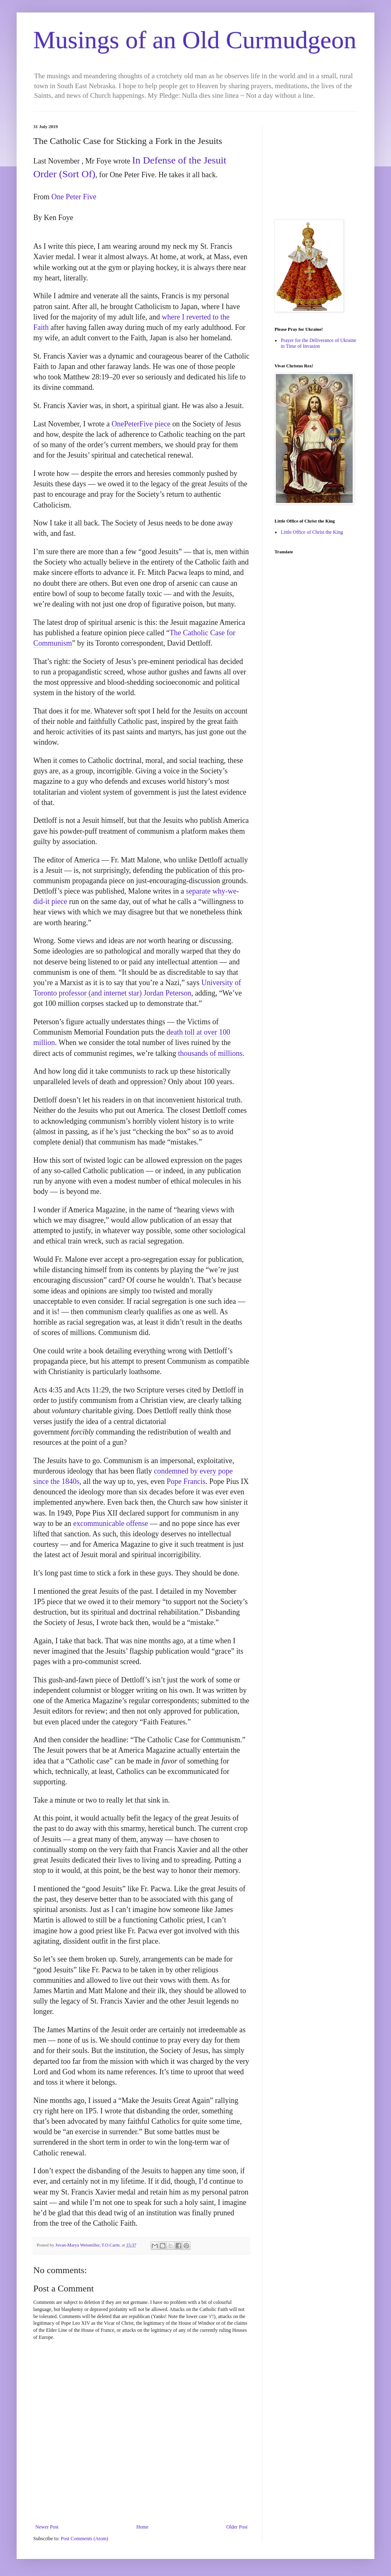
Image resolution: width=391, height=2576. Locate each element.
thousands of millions (210, 1053)
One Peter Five (74, 197)
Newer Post (47, 2527)
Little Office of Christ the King (312, 532)
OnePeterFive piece (140, 424)
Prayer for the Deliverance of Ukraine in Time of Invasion (318, 343)
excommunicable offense (110, 1523)
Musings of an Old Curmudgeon (194, 40)
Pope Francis (185, 1481)
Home (142, 2527)
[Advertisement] (316, 165)
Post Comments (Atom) (84, 2538)
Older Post (236, 2527)
